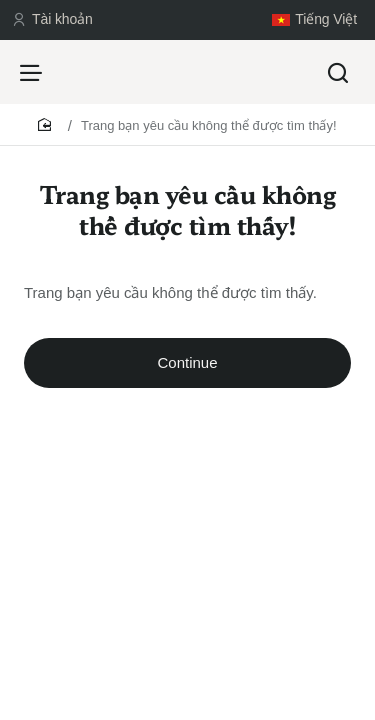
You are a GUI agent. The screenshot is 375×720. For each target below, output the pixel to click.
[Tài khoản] (52, 20)
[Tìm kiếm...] (338, 72)
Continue (187, 362)
